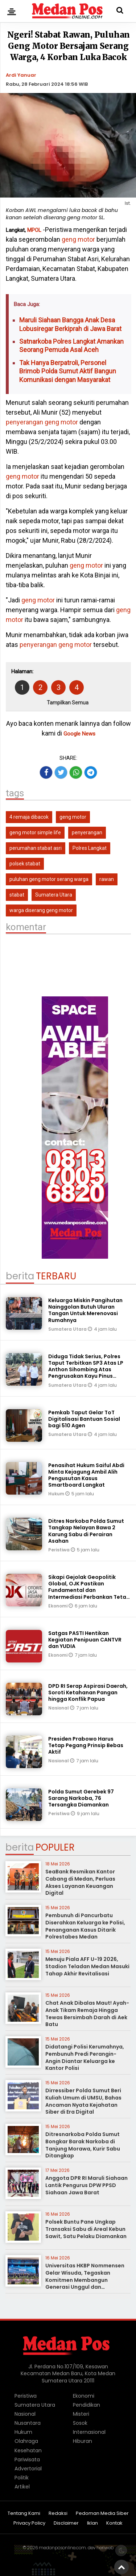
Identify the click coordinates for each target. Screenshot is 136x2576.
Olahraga (26, 2441)
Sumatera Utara (53, 895)
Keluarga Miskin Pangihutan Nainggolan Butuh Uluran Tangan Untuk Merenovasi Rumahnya (85, 1310)
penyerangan (24, 422)
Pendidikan (86, 2404)
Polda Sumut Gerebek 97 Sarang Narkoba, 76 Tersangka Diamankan (81, 1798)
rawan (106, 879)
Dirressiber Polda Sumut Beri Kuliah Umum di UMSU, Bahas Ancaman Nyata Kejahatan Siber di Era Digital (83, 2101)
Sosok (80, 2423)
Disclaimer (66, 2523)
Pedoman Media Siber (102, 2514)
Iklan (92, 2523)
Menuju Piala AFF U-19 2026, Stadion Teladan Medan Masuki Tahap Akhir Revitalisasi (87, 1966)
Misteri (81, 2414)
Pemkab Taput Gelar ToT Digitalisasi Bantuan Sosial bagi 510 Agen (84, 1419)
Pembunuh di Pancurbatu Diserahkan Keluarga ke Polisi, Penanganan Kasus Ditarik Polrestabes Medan (85, 1926)
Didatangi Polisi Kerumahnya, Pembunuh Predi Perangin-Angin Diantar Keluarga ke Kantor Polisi (84, 2057)
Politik (22, 2477)
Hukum (56, 1494)
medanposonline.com (62, 2548)
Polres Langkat (90, 848)
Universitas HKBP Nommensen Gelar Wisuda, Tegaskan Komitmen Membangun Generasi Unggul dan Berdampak (84, 2279)
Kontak (114, 2523)
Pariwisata (27, 2459)
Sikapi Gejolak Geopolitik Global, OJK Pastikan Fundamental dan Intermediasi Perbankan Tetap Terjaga (89, 1590)
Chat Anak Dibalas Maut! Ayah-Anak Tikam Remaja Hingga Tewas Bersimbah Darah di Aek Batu (87, 2013)
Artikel (22, 2486)
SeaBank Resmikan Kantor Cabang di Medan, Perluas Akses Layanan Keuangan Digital (80, 1882)
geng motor (78, 239)
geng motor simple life (35, 832)
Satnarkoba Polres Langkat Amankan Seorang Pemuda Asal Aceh (71, 345)
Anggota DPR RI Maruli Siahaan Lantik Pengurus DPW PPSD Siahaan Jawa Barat (86, 2185)
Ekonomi (58, 1606)
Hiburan (82, 2441)
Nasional (59, 1708)
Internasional (89, 2432)
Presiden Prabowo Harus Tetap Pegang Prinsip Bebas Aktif (85, 1745)
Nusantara (28, 2423)
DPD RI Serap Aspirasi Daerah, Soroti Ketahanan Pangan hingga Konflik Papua (88, 1692)
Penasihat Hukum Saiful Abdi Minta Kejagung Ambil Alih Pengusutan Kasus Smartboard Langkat (86, 1475)
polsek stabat (24, 864)
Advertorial (28, 2468)
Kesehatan (28, 2450)
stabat (16, 895)
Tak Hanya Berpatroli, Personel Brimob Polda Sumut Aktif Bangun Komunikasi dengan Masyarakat (67, 371)
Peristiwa (59, 1550)
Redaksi (58, 2514)
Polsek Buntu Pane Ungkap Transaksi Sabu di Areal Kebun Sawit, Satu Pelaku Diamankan (86, 2229)
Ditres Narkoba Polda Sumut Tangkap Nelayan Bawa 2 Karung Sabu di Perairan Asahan (86, 1531)
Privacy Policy (29, 2523)
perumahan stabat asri (35, 848)
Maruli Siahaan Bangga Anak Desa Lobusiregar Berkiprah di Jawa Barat (70, 324)
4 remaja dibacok (29, 817)
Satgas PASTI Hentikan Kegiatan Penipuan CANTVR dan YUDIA (84, 1640)
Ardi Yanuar (21, 75)
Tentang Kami (24, 2514)
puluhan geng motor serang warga (48, 879)
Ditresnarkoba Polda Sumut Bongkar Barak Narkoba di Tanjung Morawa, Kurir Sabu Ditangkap (82, 2145)
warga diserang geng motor (41, 910)
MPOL (34, 230)
